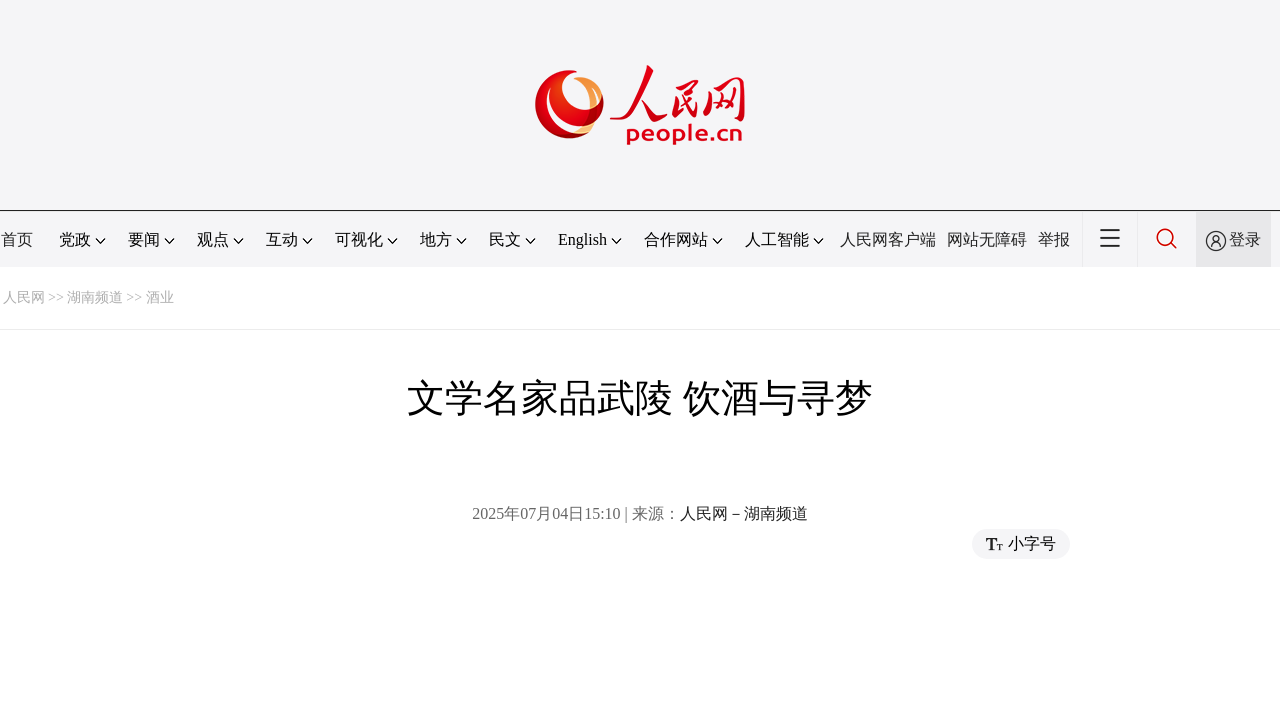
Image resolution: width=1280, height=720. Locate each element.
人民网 (24, 297)
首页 (17, 239)
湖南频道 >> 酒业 (120, 297)
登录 (1245, 239)
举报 (1054, 239)
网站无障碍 (987, 239)
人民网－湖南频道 (744, 513)
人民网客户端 (888, 239)
